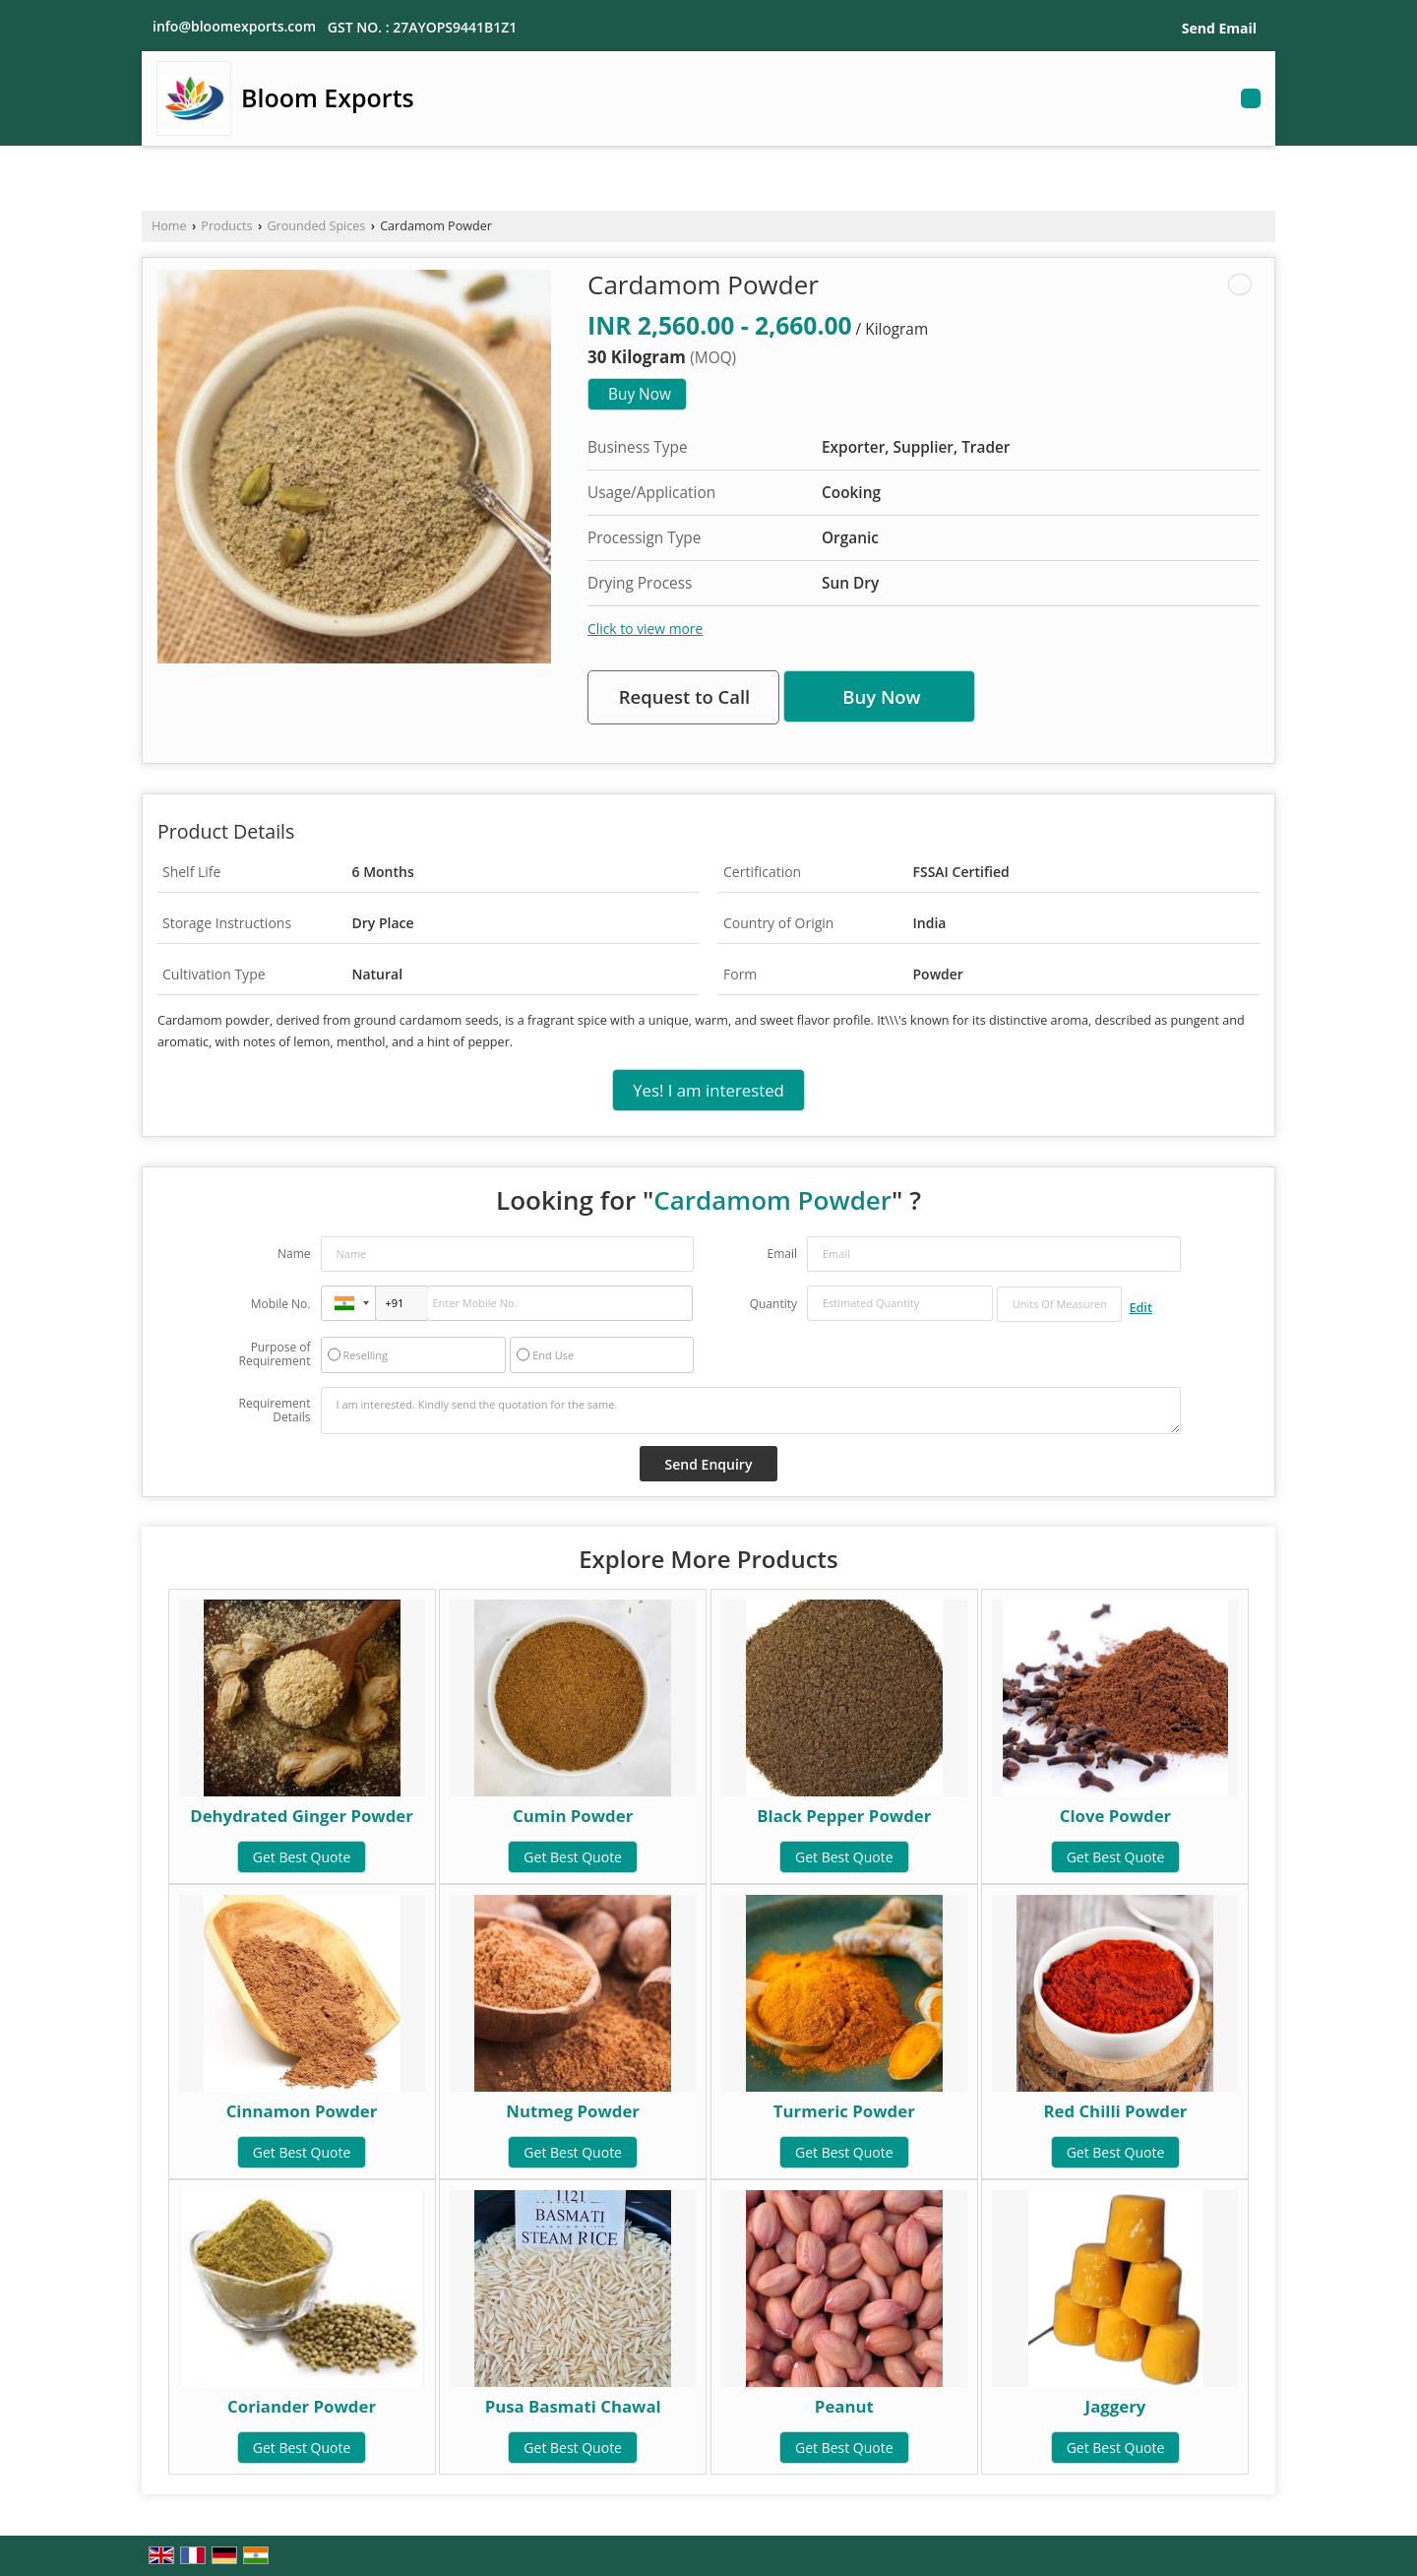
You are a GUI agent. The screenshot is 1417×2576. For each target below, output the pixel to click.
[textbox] (1059, 1304)
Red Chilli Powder (1115, 2111)
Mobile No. (281, 1303)
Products (226, 226)
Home (169, 226)
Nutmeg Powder (573, 2111)
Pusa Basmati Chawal (573, 2406)
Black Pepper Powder (844, 1815)
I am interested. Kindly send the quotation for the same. (751, 1410)
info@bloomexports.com (234, 26)
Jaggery (1115, 2406)
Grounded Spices (316, 226)
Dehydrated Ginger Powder (301, 1815)
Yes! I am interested (708, 1090)
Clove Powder (1115, 1815)
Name (294, 1253)
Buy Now (639, 394)
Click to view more (645, 628)
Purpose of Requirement (274, 1354)
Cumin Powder (573, 1815)
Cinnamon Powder (302, 2111)
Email (782, 1253)
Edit (1141, 1307)
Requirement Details (274, 1410)
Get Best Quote (302, 1857)
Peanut (844, 2406)
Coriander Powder (301, 2406)
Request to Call (685, 696)
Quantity (773, 1303)
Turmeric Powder (844, 2111)
